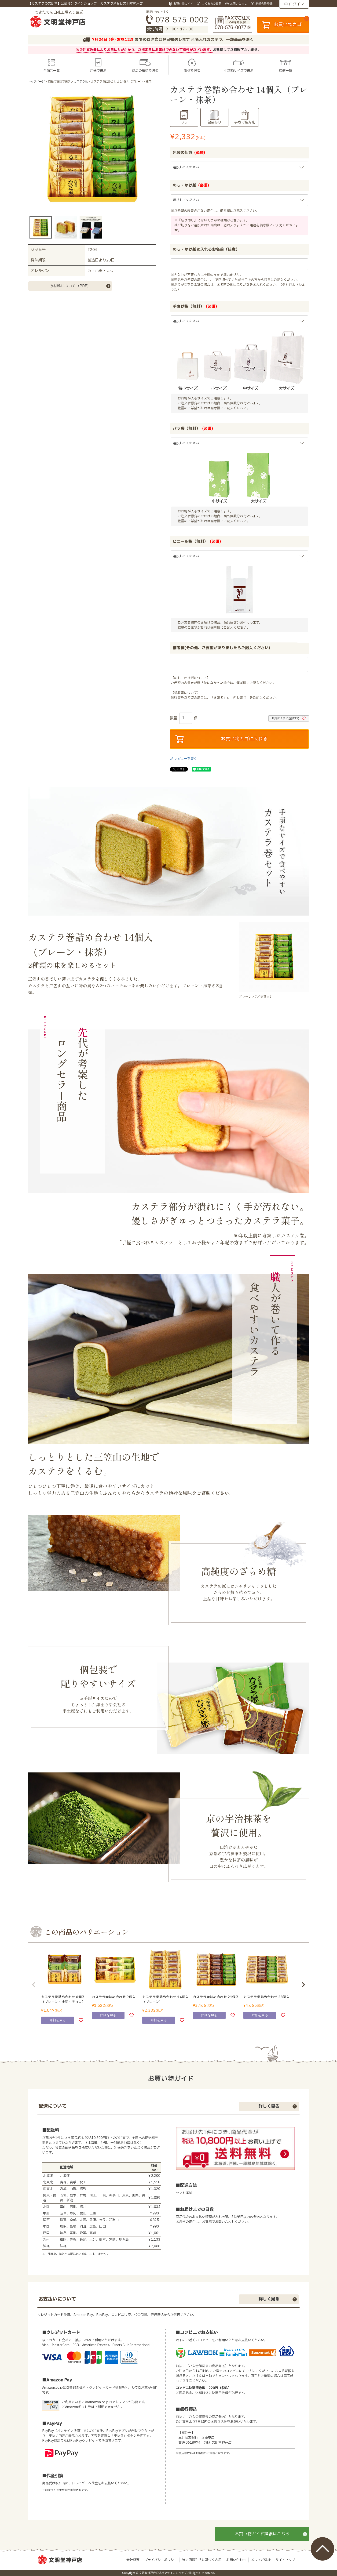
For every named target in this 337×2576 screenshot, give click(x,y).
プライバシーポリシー (160, 2560)
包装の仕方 (189, 153)
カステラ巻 (81, 82)
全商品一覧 (51, 70)
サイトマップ (285, 2560)
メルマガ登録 (261, 2560)
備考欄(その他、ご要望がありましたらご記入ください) (221, 648)
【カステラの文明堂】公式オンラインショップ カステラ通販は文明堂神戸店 (85, 3)
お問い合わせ (236, 2560)
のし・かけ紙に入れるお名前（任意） (206, 249)
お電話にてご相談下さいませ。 (237, 49)
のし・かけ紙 (191, 185)
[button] (33, 1985)
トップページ (36, 82)
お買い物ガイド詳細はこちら (262, 2534)
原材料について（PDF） (70, 286)
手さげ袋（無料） (195, 306)
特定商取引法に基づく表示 (201, 2560)
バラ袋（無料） (193, 428)
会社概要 (132, 2560)
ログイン (296, 4)
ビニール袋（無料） (197, 541)
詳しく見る (268, 2106)
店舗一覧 (285, 70)
